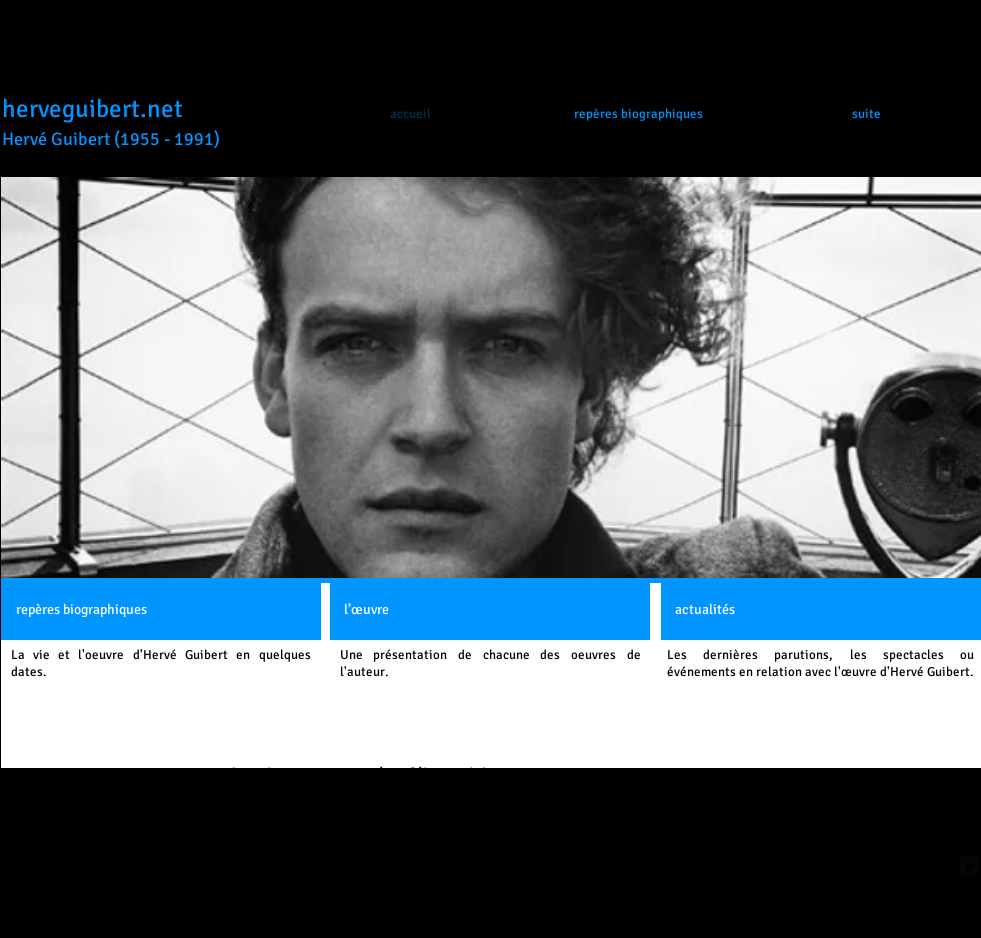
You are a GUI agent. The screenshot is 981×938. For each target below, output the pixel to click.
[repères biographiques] (161, 610)
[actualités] (821, 610)
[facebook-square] (947, 865)
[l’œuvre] (490, 610)
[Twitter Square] (969, 865)
